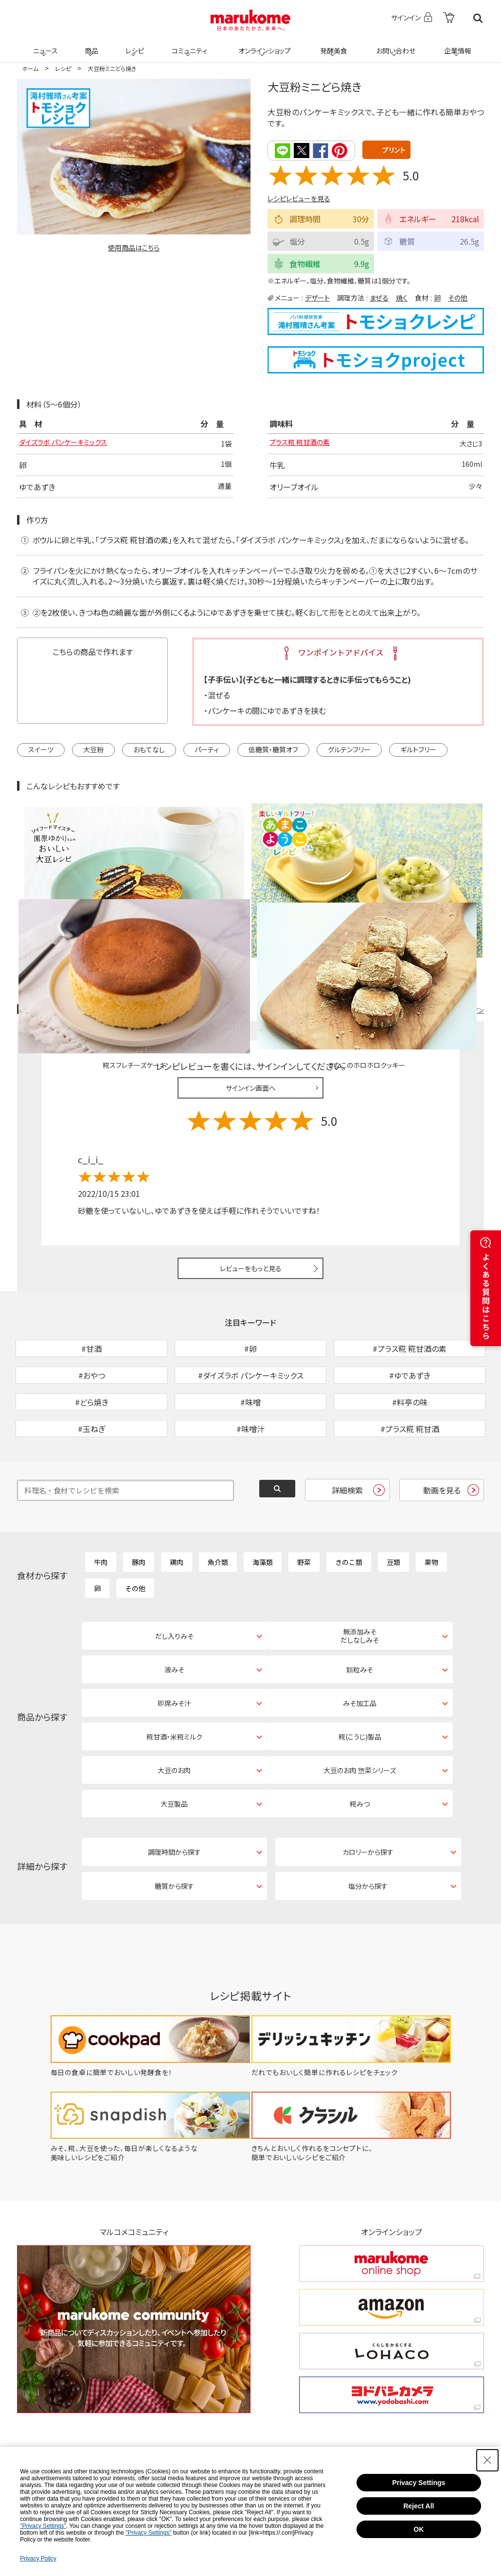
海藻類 (262, 1510)
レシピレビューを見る (299, 198)
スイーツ (41, 750)
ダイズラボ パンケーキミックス (69, 443)
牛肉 (100, 1510)
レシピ (133, 45)
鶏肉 (176, 1510)
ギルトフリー (418, 750)
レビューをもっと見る (251, 1166)
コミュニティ (188, 45)
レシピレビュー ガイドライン (449, 908)
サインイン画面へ (251, 986)
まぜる (379, 297)
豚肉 (138, 1510)
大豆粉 (93, 750)
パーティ (207, 750)
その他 (457, 297)
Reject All (418, 2506)
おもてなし (149, 750)
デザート (317, 297)
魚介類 (218, 1510)
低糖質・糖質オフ (273, 750)
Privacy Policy (38, 2558)
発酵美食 (332, 45)
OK (418, 2529)
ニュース (44, 45)
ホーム (30, 68)
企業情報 (456, 45)
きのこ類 (348, 1510)
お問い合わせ (393, 45)
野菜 (304, 1510)
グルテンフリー (349, 750)
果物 (431, 1510)
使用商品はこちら (134, 247)
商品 (90, 45)
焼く (402, 297)
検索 (478, 18)
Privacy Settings (418, 2483)
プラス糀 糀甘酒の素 (304, 443)
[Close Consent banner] (487, 2460)
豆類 (393, 1510)
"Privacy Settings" (43, 2526)
